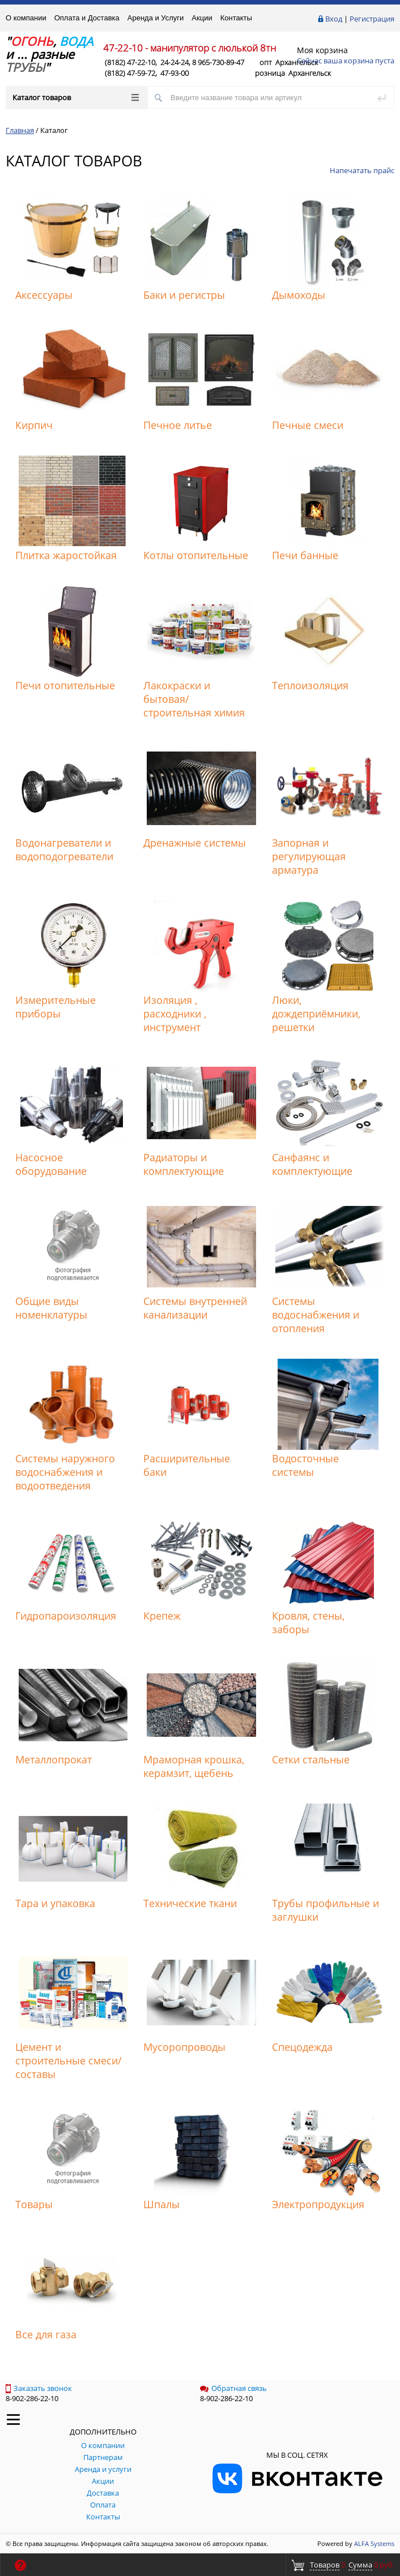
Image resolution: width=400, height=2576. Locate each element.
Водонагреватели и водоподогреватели (64, 849)
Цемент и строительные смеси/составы (68, 2060)
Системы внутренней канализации (195, 1307)
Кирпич (34, 425)
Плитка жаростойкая (66, 555)
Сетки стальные (311, 1759)
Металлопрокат (53, 1759)
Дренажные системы (194, 842)
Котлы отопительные (195, 555)
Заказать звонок (39, 2388)
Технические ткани (190, 1903)
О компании (26, 18)
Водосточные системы (305, 1465)
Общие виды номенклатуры (51, 1307)
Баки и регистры (184, 295)
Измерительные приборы (55, 1006)
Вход (333, 19)
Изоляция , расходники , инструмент (174, 1013)
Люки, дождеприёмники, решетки (316, 1013)
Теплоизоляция (310, 685)
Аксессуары (44, 295)
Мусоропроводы (184, 2047)
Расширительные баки (186, 1465)
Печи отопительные (65, 685)
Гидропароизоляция (65, 1615)
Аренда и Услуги (155, 18)
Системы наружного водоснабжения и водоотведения (65, 1472)
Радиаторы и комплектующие (183, 1164)
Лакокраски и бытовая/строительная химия (194, 699)
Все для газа (45, 2334)
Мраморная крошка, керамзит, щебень (193, 1766)
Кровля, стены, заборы (308, 1622)
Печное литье (177, 425)
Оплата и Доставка (87, 18)
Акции (202, 18)
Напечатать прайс (362, 170)
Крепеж (162, 1615)
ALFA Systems (374, 2543)
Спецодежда (302, 2047)
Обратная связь (233, 2388)
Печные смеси (307, 425)
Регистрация (372, 19)
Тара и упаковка (55, 1903)
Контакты (236, 18)
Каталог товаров (75, 97)
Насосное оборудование (51, 1164)
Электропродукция (318, 2204)
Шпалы (161, 2204)
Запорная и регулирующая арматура (309, 856)
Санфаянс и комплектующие (312, 1164)
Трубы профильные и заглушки (325, 1910)
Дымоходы (298, 295)
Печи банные (305, 555)
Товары (34, 2204)
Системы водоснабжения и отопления (315, 1314)
